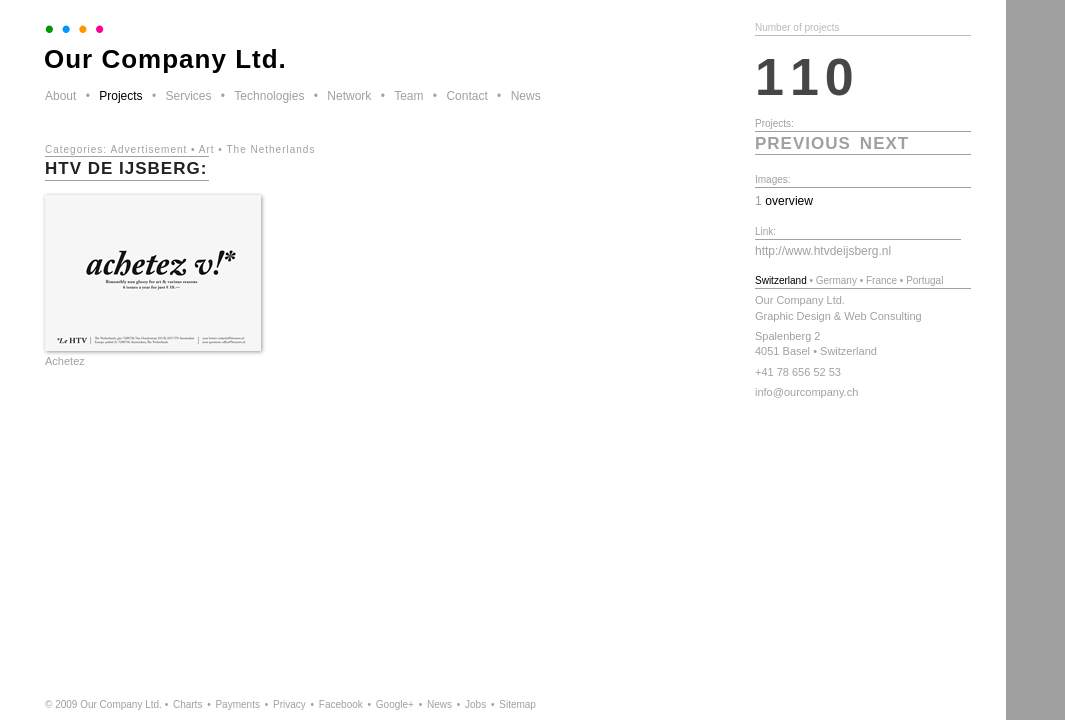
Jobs (475, 704)
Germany (836, 280)
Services (188, 96)
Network (349, 96)
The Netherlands (270, 149)
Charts (187, 704)
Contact (466, 96)
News (526, 96)
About (60, 96)
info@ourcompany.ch (806, 392)
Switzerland (781, 280)
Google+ (395, 704)
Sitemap (517, 704)
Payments (237, 704)
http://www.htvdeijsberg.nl (823, 251)
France (881, 280)
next (884, 143)
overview (789, 201)
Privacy (289, 704)
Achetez (65, 361)
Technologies (269, 96)
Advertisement (148, 149)
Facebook (341, 704)
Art (207, 149)
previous (803, 143)
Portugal (924, 280)
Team (408, 96)
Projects (120, 96)
